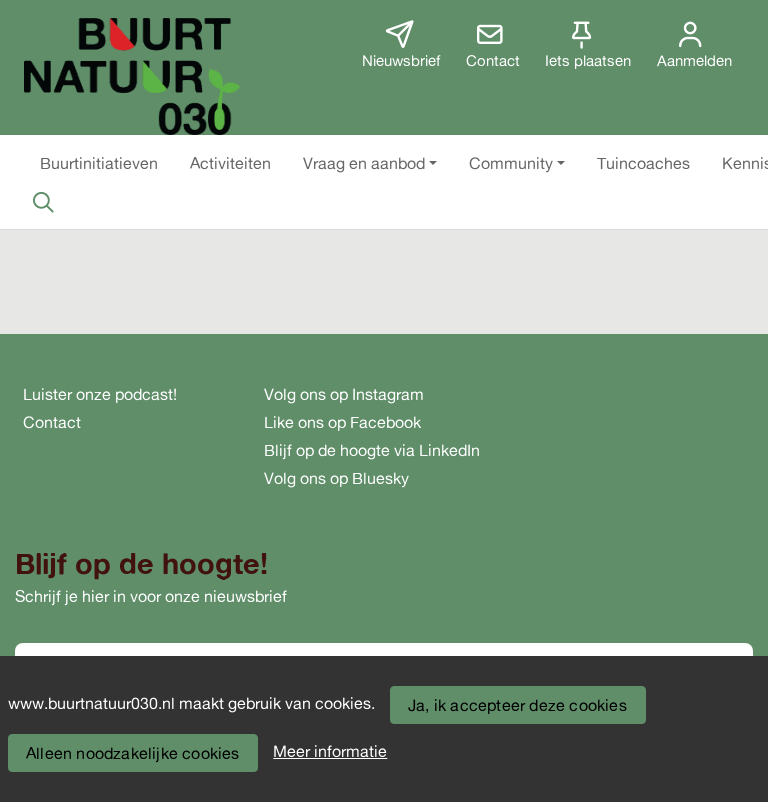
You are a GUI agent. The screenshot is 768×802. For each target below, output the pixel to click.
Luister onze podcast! (100, 394)
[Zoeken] (43, 202)
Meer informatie (330, 751)
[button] (99, 163)
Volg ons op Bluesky (336, 478)
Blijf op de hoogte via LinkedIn (372, 450)
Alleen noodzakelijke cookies (133, 753)
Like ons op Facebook (342, 422)
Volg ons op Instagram (344, 394)
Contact (52, 422)
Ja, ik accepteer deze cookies (517, 705)
